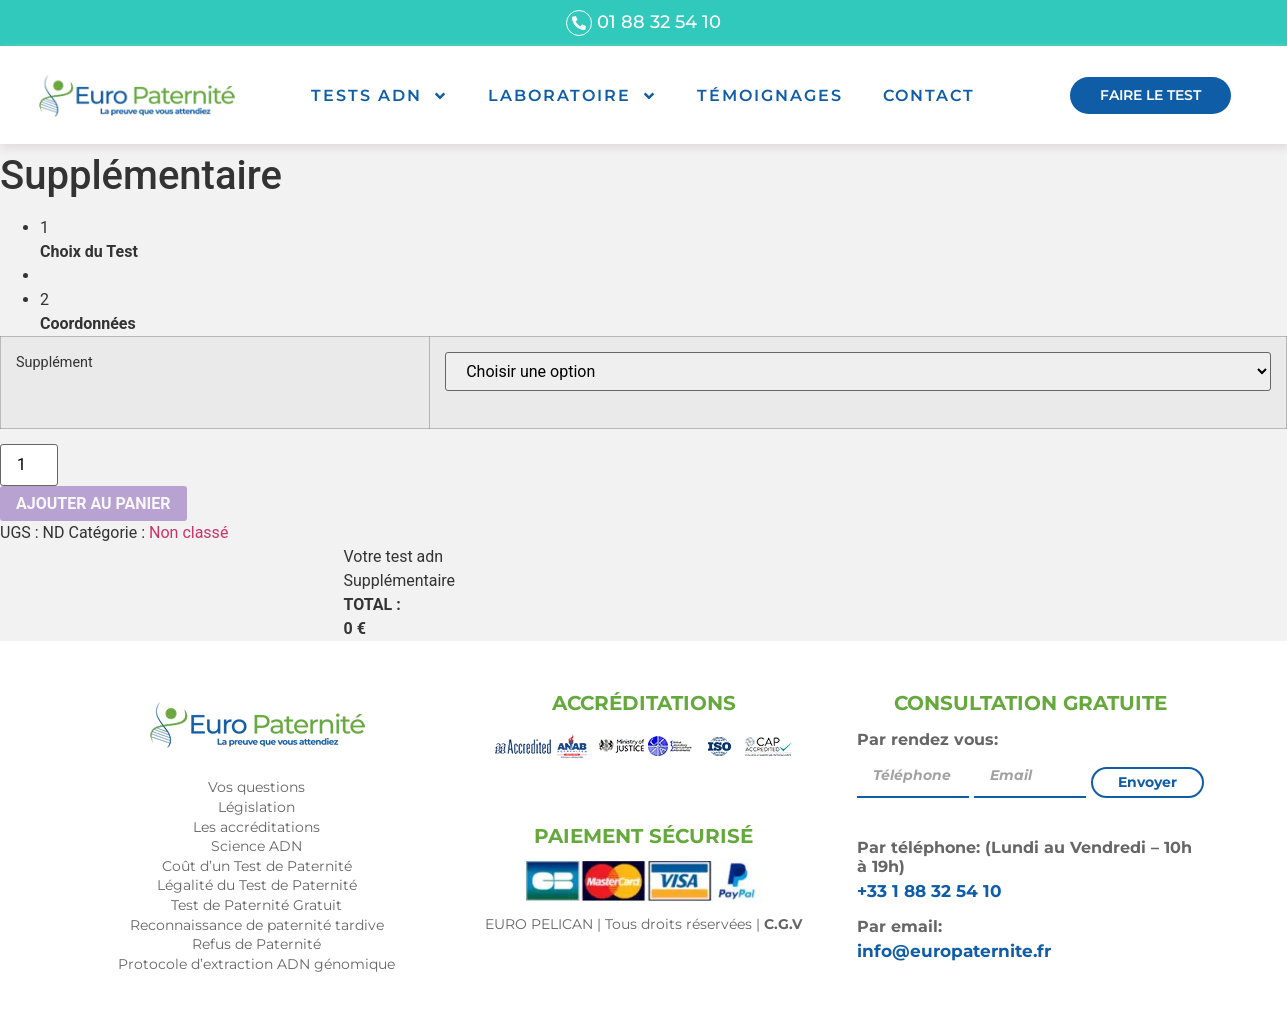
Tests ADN (379, 96)
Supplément (54, 363)
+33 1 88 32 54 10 (929, 891)
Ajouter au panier (93, 503)
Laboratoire (572, 96)
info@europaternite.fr (954, 951)
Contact (929, 95)
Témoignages (770, 95)
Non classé (188, 532)
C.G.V (783, 924)
